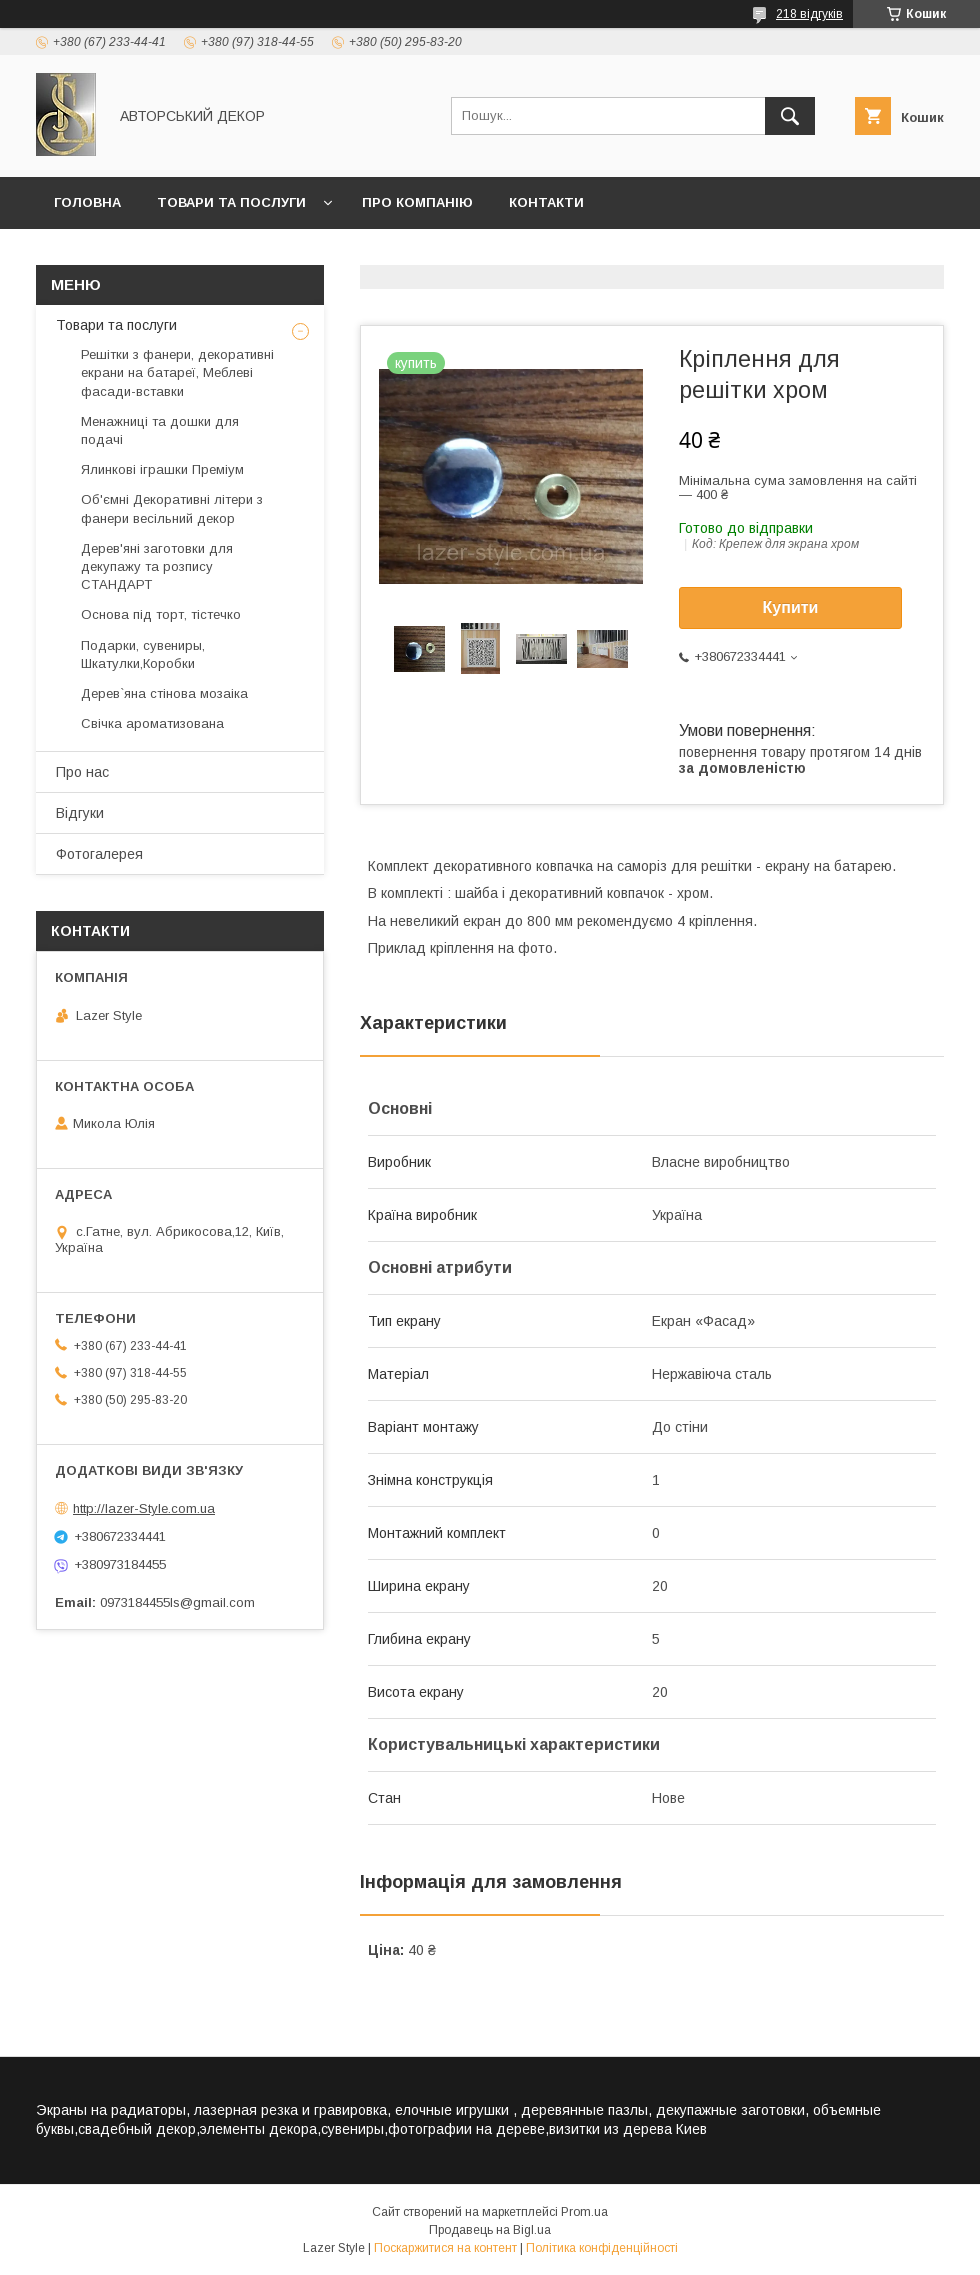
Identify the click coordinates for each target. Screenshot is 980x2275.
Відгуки (80, 813)
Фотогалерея (99, 854)
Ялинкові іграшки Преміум (162, 469)
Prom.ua (584, 2212)
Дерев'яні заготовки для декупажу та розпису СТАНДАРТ (157, 566)
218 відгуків (809, 14)
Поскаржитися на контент (445, 2248)
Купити (791, 607)
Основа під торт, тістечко (161, 614)
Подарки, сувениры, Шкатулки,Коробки (143, 654)
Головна (87, 202)
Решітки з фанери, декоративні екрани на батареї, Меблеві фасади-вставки (177, 372)
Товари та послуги (231, 202)
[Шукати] (790, 116)
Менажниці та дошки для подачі (160, 430)
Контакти (546, 202)
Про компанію (417, 202)
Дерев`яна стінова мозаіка (164, 693)
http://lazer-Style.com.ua (144, 1508)
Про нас (82, 772)
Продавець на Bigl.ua (490, 2230)
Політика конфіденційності (602, 2248)
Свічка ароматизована (152, 723)
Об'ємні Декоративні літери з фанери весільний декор (172, 508)
